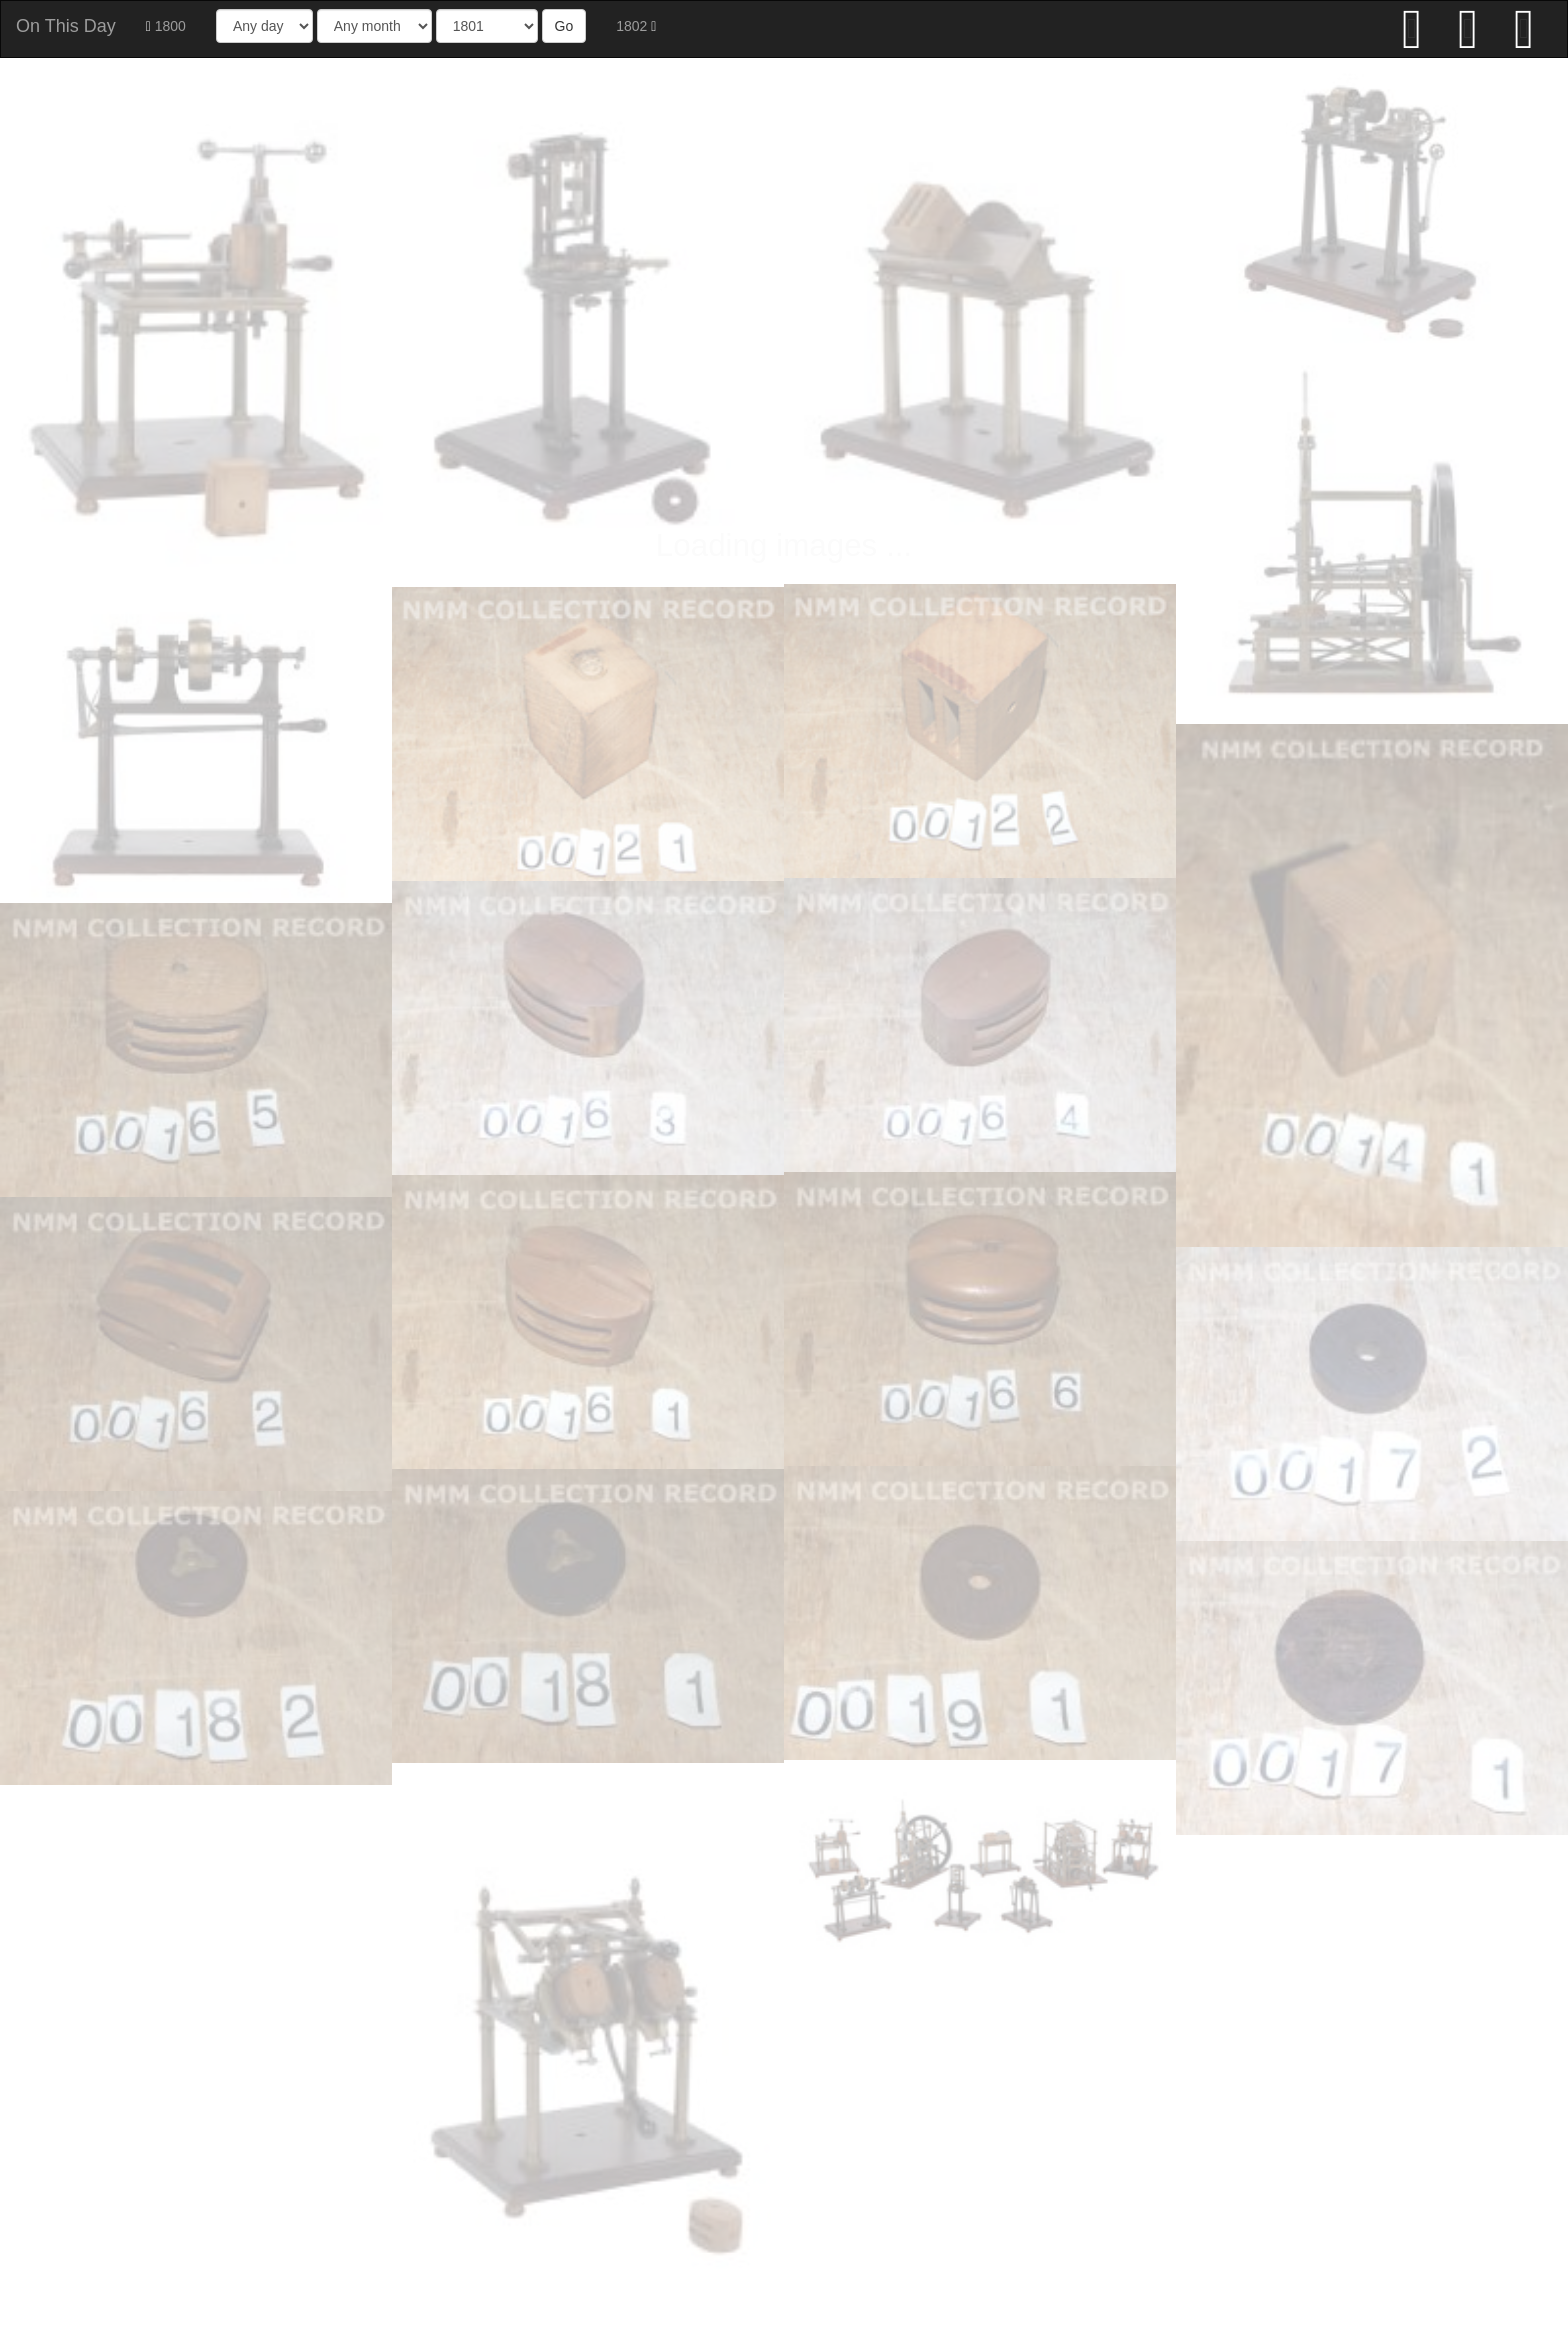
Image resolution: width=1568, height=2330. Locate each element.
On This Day (66, 26)
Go (564, 26)
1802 (636, 26)
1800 (166, 26)
